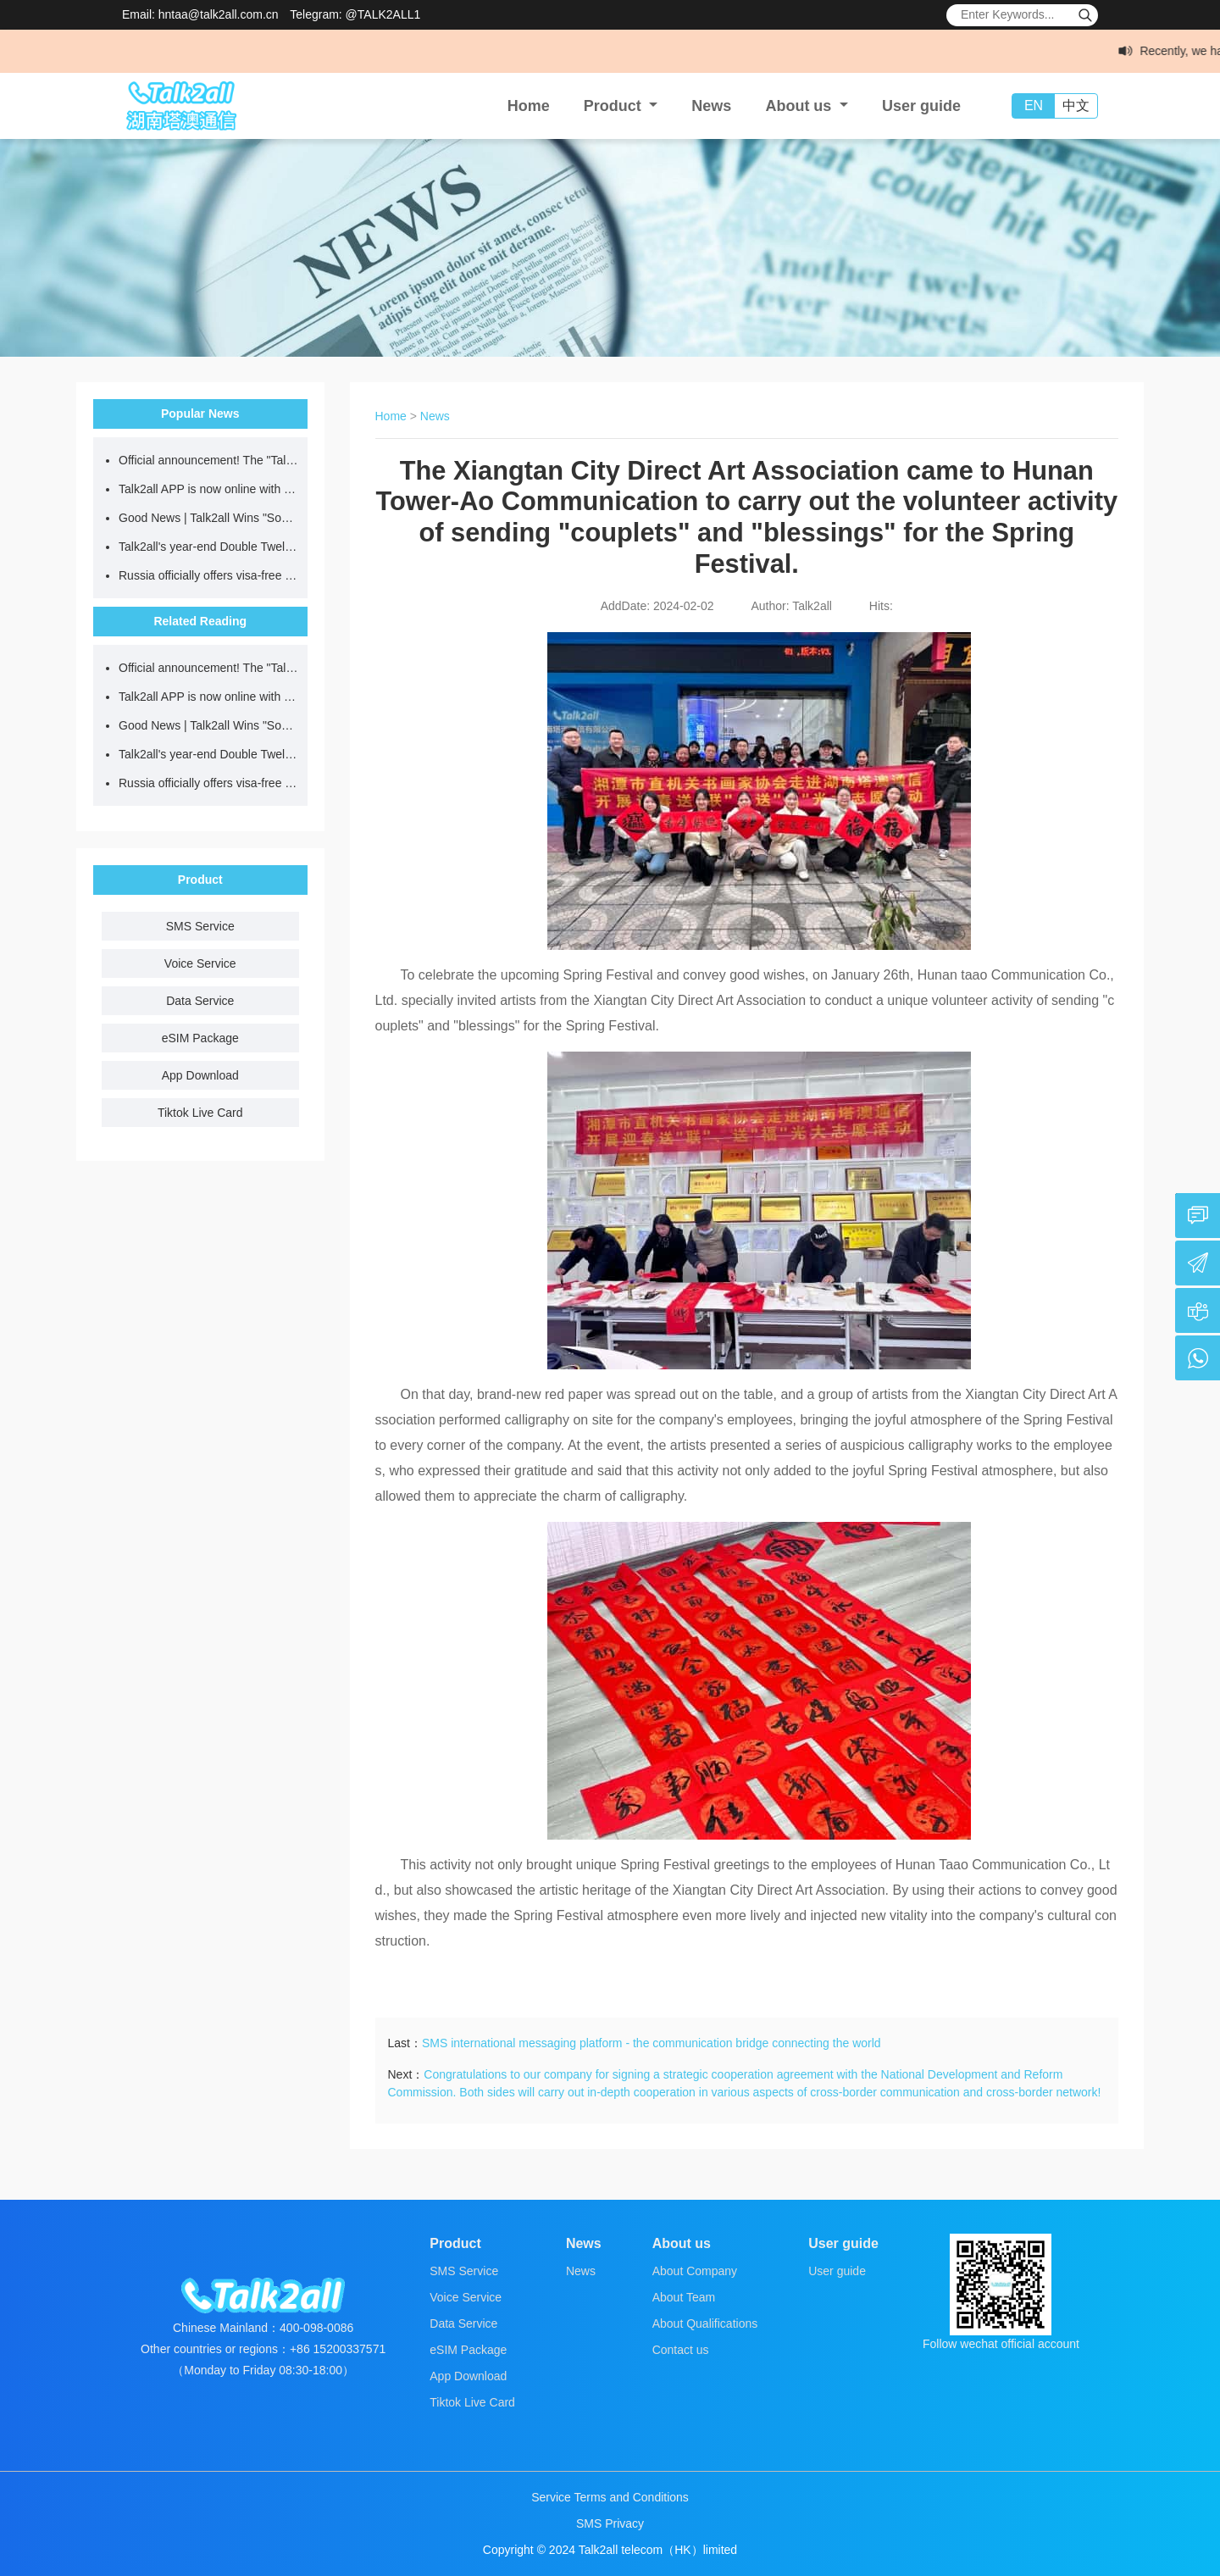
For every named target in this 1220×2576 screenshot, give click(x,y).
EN (1033, 105)
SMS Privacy (610, 2523)
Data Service (200, 1001)
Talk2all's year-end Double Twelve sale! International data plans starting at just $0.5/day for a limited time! (209, 546)
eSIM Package (200, 1038)
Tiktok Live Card (200, 1112)
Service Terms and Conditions (610, 2497)
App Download (200, 1075)
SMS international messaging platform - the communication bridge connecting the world (651, 2043)
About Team (683, 2297)
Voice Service (200, 963)
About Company (694, 2271)
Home (528, 105)
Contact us (680, 2350)
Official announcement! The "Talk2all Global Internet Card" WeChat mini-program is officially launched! (209, 460)
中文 (1076, 105)
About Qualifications (705, 2323)
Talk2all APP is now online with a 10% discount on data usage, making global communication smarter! (209, 489)
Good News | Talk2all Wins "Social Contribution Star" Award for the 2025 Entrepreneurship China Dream (209, 518)
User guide (921, 105)
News (711, 105)
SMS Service (200, 926)
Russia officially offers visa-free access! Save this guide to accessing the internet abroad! (209, 575)
